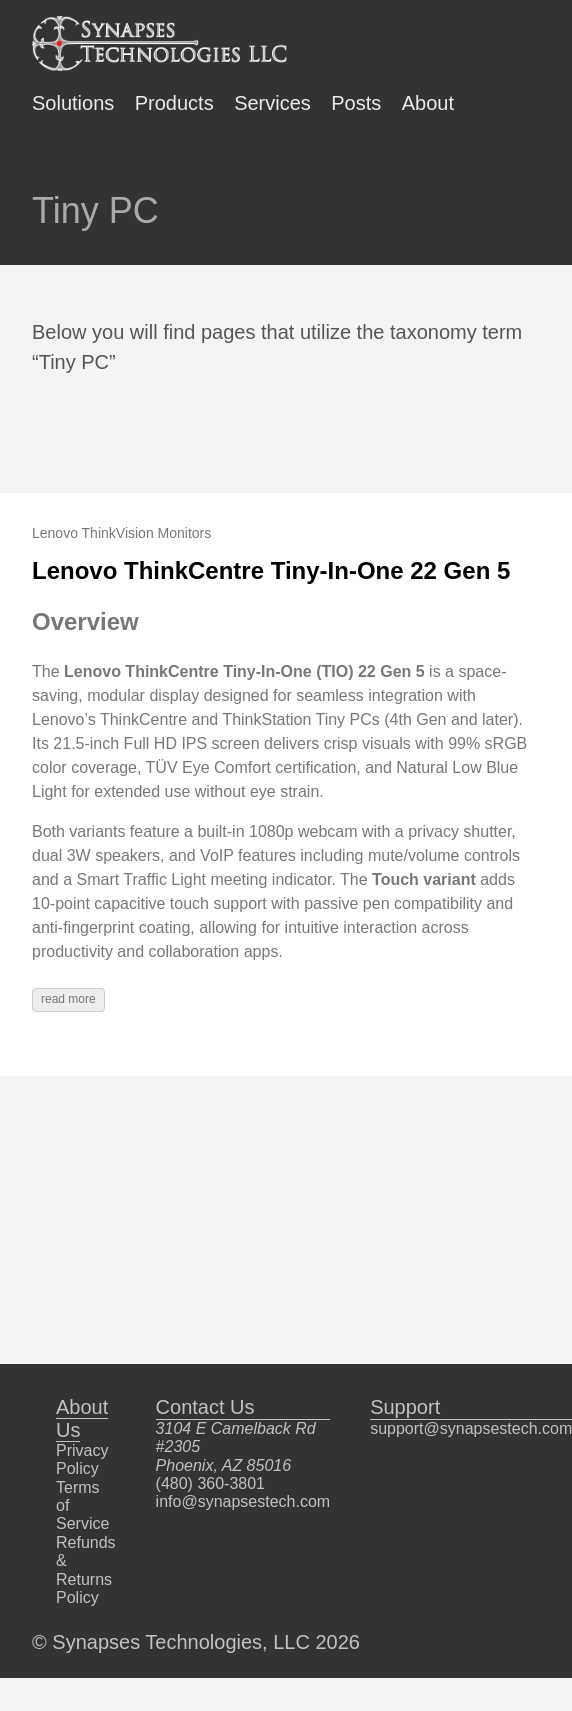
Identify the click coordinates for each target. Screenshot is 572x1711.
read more (68, 999)
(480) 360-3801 (210, 1483)
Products (174, 103)
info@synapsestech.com (243, 1501)
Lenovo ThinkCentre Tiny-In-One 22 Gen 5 (271, 570)
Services (272, 103)
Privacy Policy (82, 1459)
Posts (356, 103)
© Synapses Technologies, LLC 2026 (196, 1642)
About (428, 103)
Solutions (73, 103)
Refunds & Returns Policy (86, 1570)
